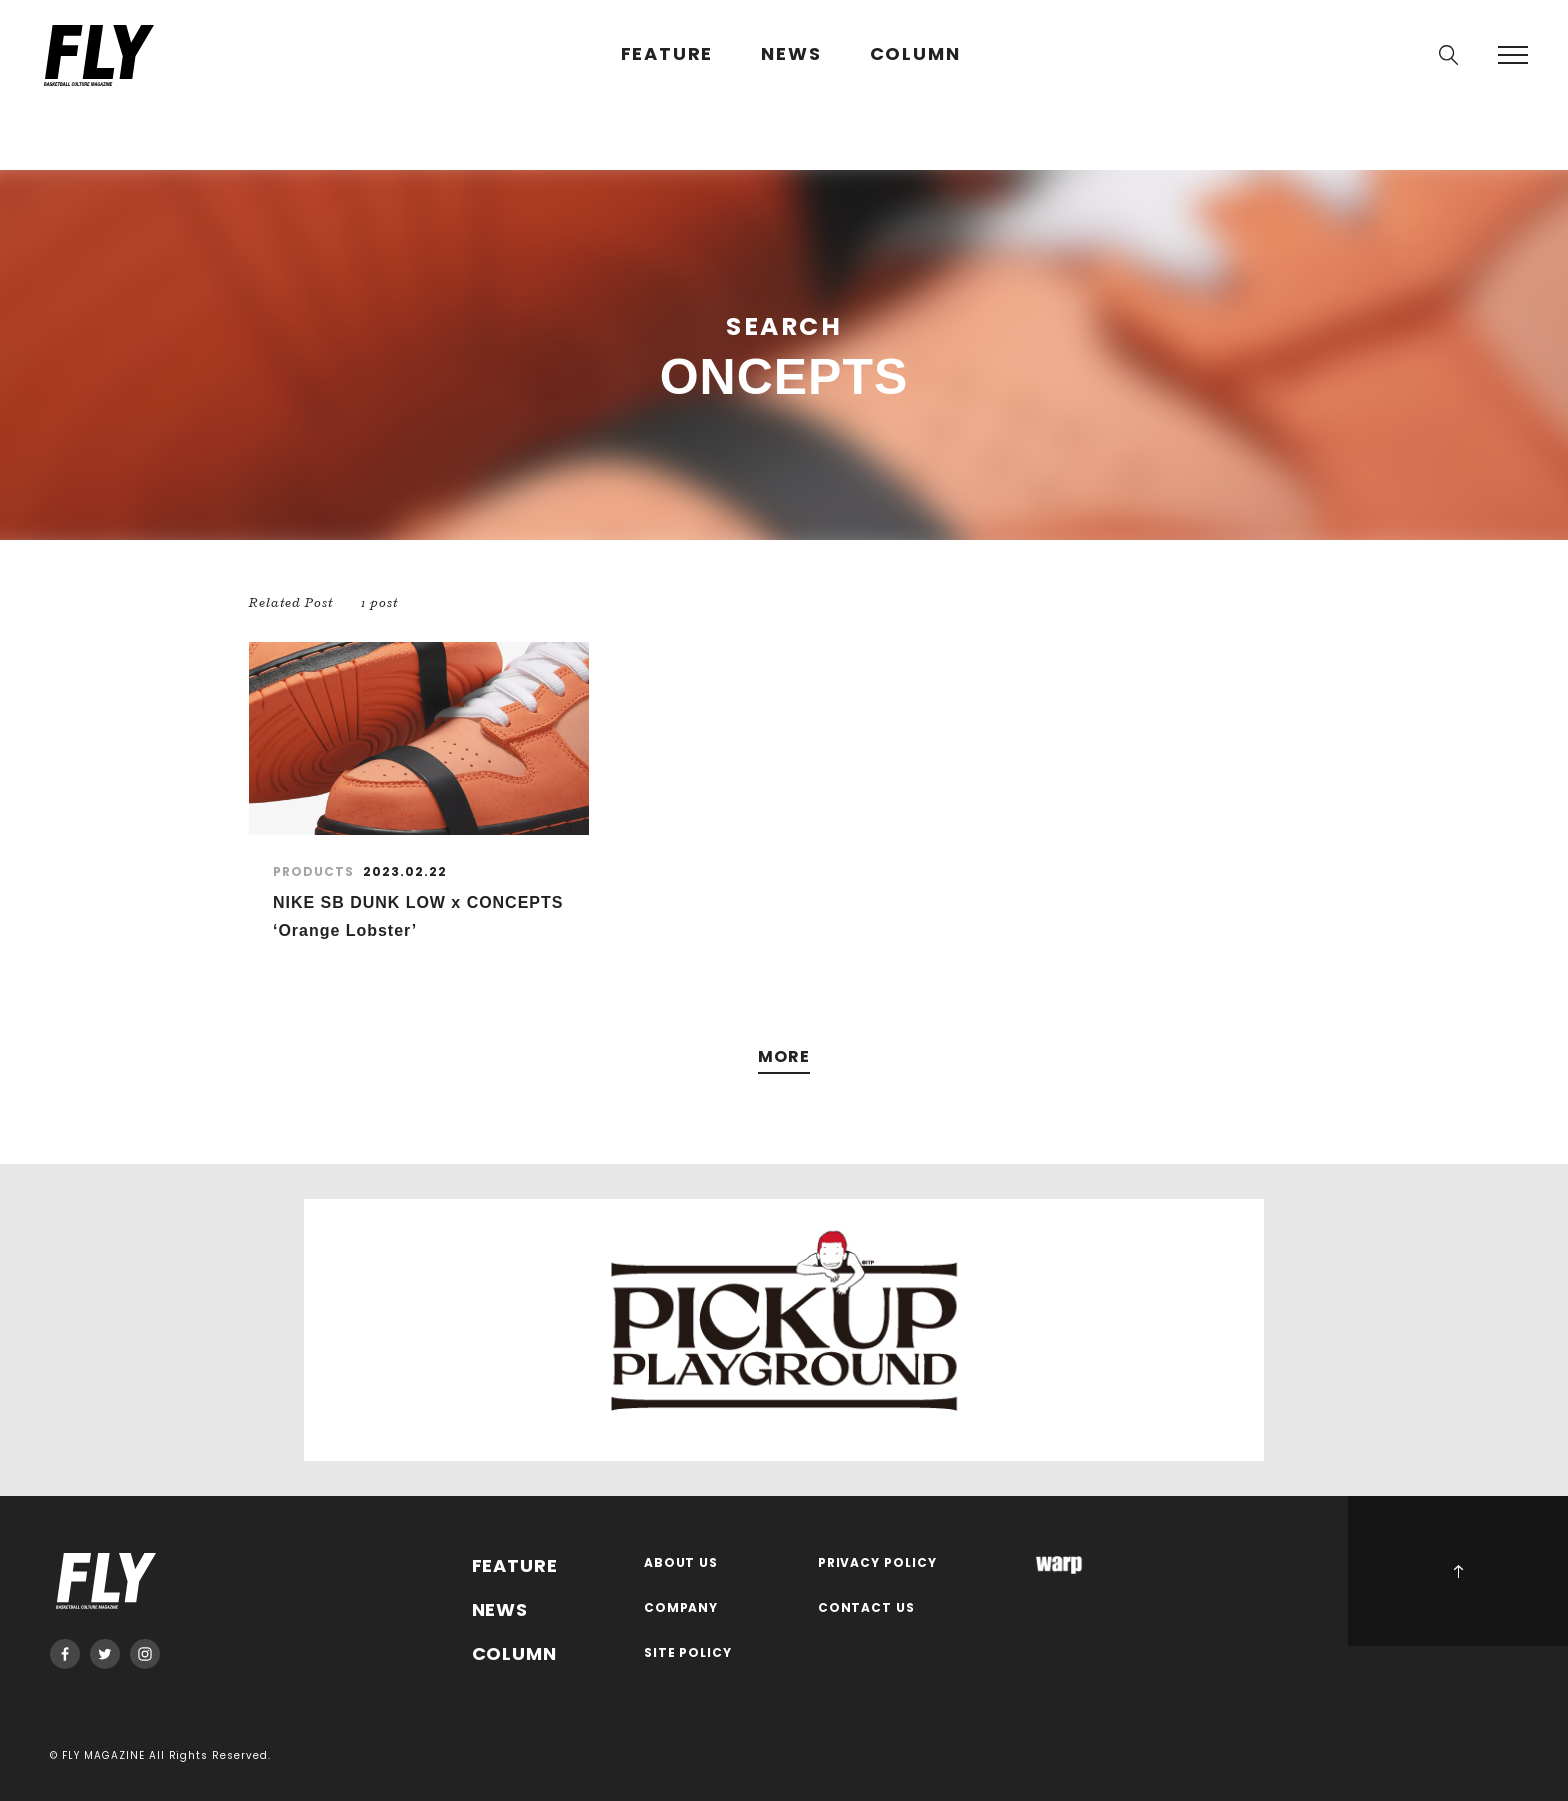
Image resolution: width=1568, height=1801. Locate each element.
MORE (784, 1057)
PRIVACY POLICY (878, 1563)
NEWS (791, 54)
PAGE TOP (1458, 1571)
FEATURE (667, 54)
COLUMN (915, 54)
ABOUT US (681, 1563)
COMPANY (681, 1608)
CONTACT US (867, 1608)
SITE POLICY (688, 1653)
